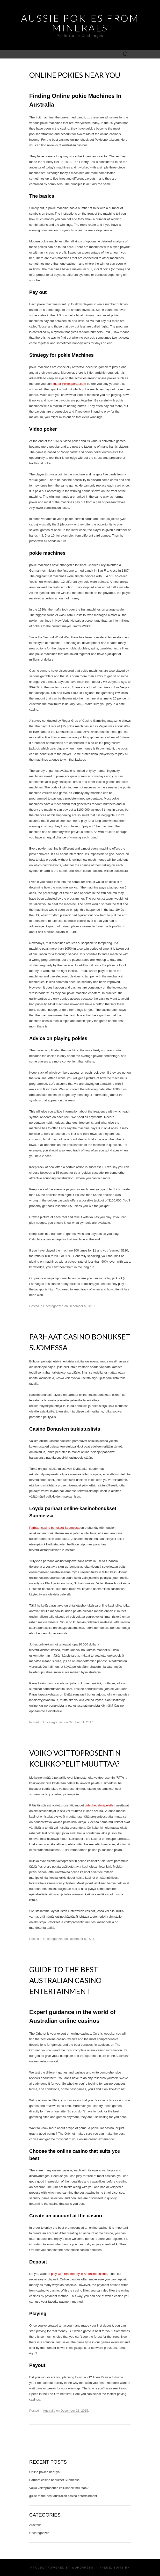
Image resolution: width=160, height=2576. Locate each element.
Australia (49, 2410)
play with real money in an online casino (79, 2274)
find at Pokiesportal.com (69, 384)
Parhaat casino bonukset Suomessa (54, 1527)
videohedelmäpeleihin (100, 1805)
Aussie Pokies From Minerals (80, 23)
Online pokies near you (74, 75)
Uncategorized (53, 1306)
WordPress (82, 2567)
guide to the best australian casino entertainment (65, 1980)
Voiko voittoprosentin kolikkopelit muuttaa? (58, 2488)
